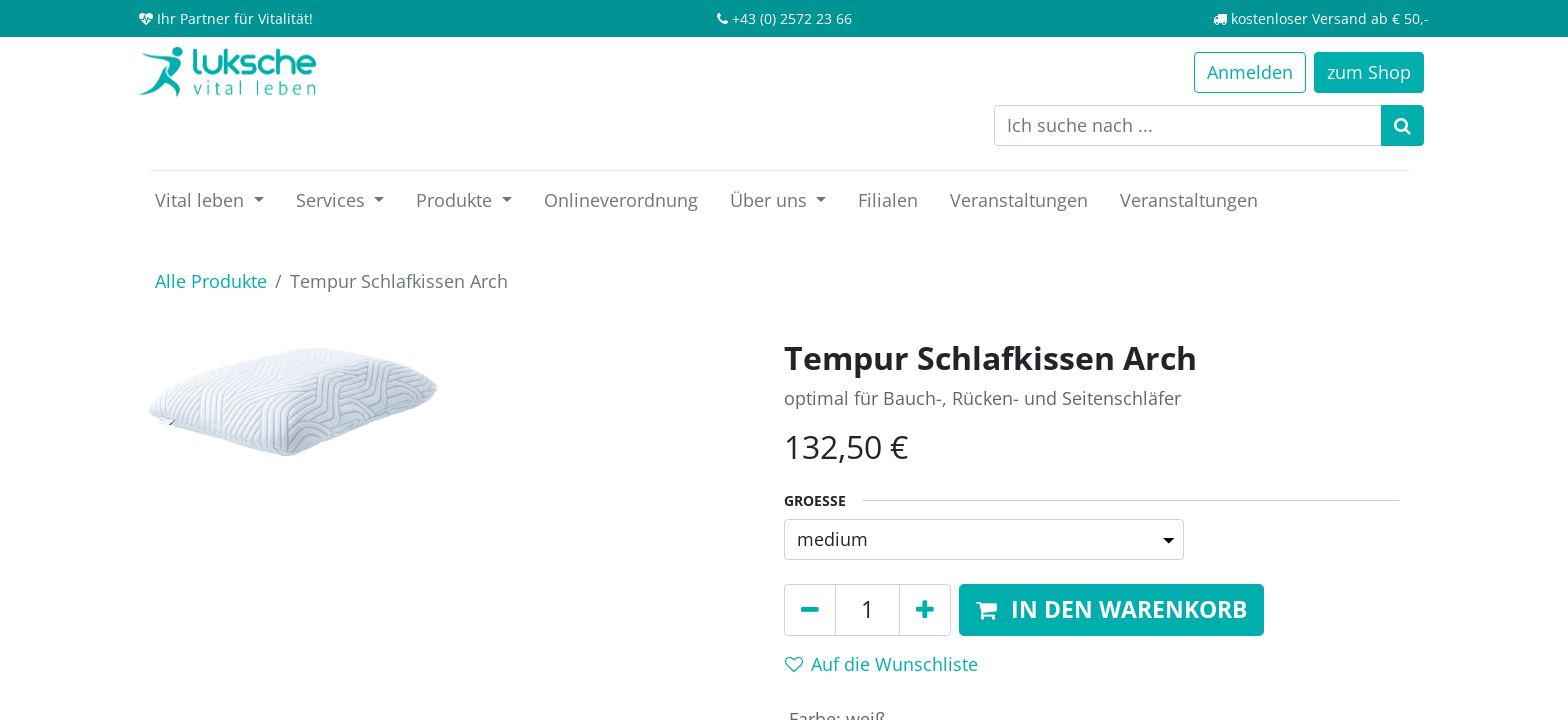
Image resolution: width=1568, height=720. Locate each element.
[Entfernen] (810, 610)
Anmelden (1250, 72)
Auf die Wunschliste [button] (881, 664)
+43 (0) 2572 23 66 (792, 18)
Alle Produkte (211, 281)
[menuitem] (621, 200)
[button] (1111, 610)
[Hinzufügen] (925, 610)
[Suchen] (1402, 125)
